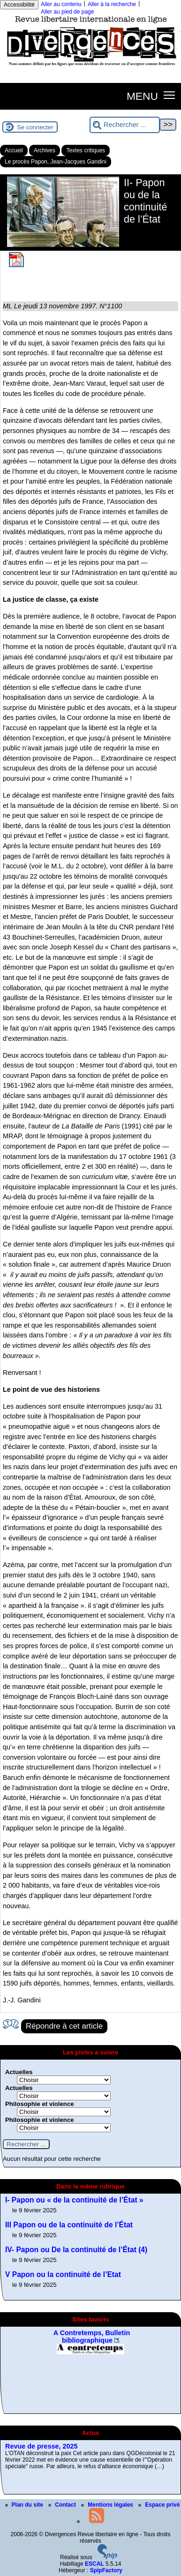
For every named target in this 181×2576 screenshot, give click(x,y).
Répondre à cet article (64, 2026)
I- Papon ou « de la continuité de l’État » (74, 2200)
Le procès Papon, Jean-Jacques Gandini (55, 161)
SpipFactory (106, 2570)
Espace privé (159, 2504)
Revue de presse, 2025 (41, 2446)
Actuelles (19, 2072)
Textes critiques (85, 150)
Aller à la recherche (112, 4)
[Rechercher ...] (125, 125)
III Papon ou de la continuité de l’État (69, 2225)
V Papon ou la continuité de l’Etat (63, 2274)
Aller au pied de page (67, 11)
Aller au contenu (61, 4)
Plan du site (25, 2504)
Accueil (14, 150)
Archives (44, 150)
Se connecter (35, 127)
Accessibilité (19, 4)
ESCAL (94, 2564)
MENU (142, 96)
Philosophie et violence (39, 2103)
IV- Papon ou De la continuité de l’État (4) (76, 2250)
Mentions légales (108, 2504)
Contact (62, 2504)
